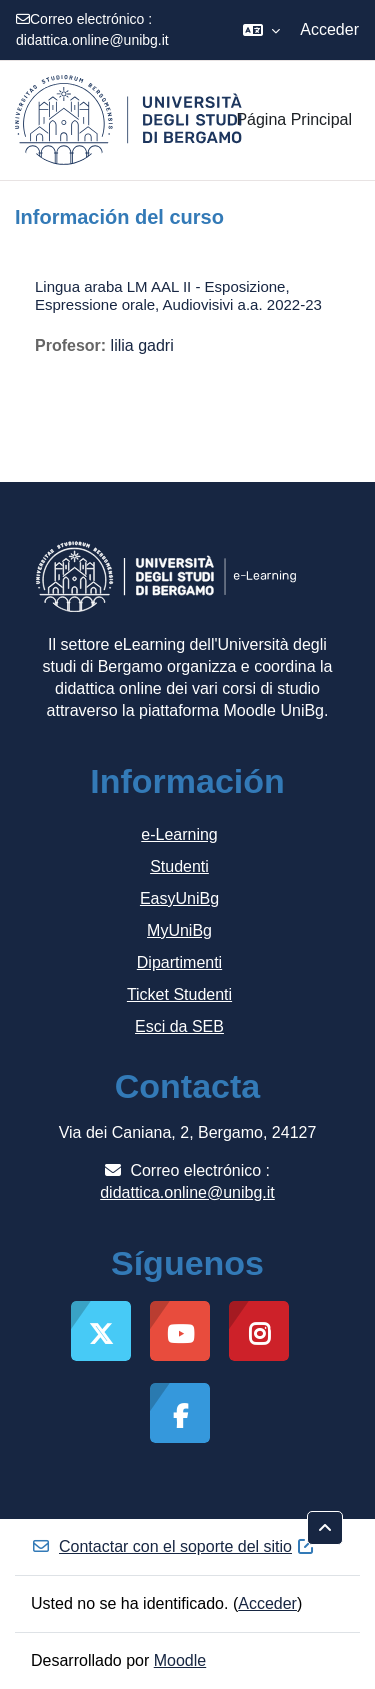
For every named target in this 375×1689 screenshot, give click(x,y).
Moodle (180, 1660)
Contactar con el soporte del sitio (173, 1546)
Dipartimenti (179, 962)
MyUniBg (179, 930)
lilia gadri (142, 345)
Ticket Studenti (179, 994)
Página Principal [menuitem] (294, 119)
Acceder (329, 29)
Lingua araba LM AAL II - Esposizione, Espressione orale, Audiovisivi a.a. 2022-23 (178, 295)
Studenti (179, 866)
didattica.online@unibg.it (92, 40)
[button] (261, 30)
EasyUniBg (179, 898)
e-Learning (179, 834)
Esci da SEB (179, 1026)
